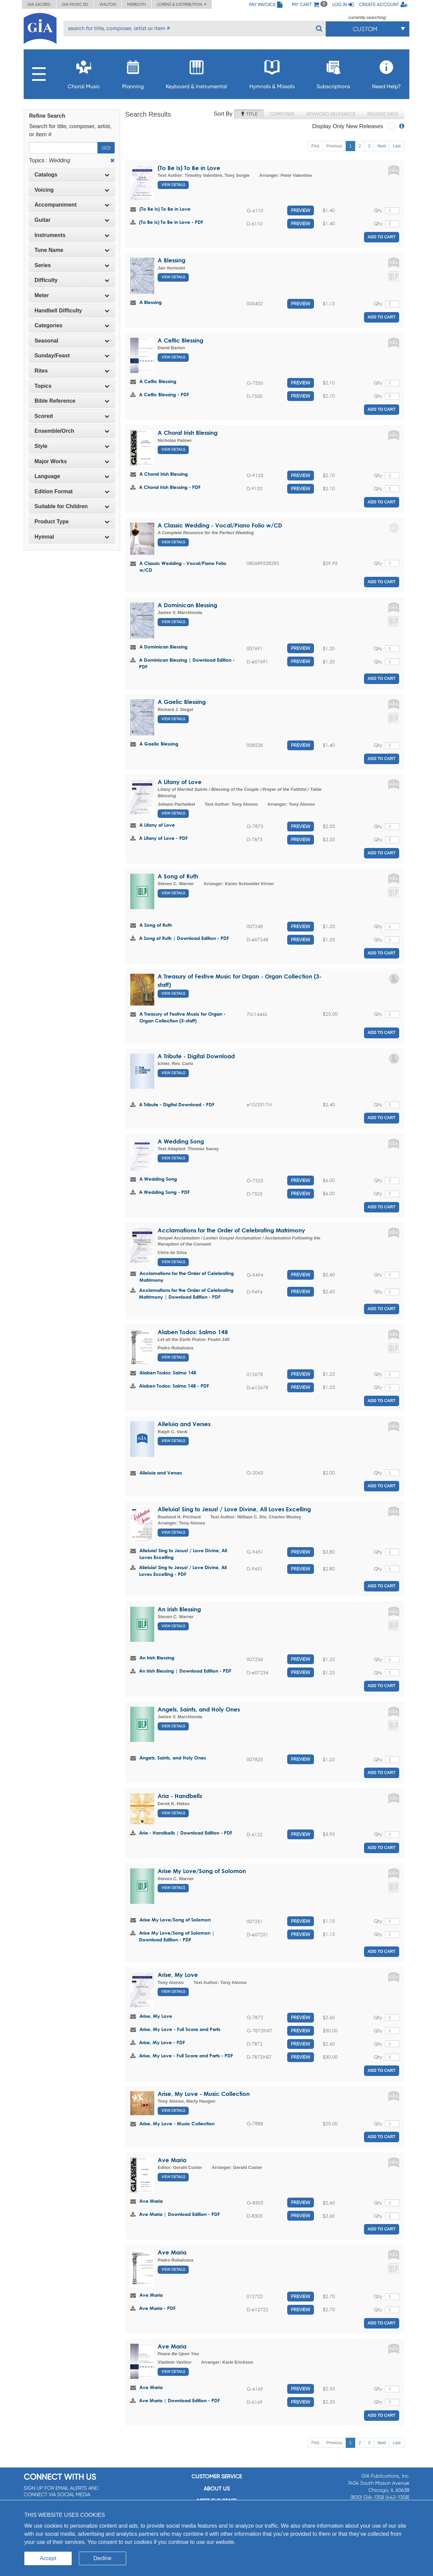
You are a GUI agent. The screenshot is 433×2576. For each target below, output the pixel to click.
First (315, 146)
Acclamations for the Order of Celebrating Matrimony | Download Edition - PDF (186, 1293)
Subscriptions (333, 72)
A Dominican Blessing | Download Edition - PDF (187, 663)
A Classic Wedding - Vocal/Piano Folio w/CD (220, 525)
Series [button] (72, 265)
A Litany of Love (180, 782)
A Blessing (171, 260)
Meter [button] (72, 295)
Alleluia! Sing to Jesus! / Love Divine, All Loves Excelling (234, 1509)
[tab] (71, 174)
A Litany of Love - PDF (163, 838)
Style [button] (72, 446)
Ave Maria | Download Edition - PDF (179, 2214)
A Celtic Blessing (180, 340)
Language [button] (72, 476)
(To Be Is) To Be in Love (189, 168)
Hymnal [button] (72, 537)
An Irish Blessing (179, 1609)
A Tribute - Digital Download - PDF (176, 1104)
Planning (133, 72)
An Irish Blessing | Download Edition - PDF (185, 1671)
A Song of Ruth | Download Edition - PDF (184, 938)
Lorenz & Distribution (181, 4)
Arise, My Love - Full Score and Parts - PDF (186, 2055)
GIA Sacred (39, 4)
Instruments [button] (72, 235)
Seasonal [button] (72, 341)
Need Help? (386, 72)
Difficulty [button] (72, 280)
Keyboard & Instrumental (196, 72)
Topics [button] (72, 386)
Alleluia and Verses (184, 1424)
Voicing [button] (72, 190)
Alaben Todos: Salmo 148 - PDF (174, 1386)
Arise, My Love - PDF (162, 2042)
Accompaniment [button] (72, 205)
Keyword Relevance (331, 114)
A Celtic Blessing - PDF (164, 394)
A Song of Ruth (178, 876)
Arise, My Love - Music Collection (204, 2093)
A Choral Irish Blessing (188, 432)
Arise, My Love (178, 1974)
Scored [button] (72, 416)
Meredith (136, 4)
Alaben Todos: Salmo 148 (193, 1332)
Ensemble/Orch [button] (72, 431)
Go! (106, 147)
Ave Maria (172, 2160)
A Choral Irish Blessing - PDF (170, 487)
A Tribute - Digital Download (196, 1056)
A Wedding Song (181, 1141)
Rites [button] (72, 371)
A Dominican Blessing (187, 605)
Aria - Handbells (180, 1796)
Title (248, 114)
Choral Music (84, 72)
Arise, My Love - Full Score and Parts (179, 2029)
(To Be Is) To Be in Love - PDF (171, 222)
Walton (107, 4)
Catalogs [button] (72, 175)
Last (397, 146)
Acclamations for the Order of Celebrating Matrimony (231, 1230)
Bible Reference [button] (72, 401)
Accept (48, 2558)
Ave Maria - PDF (157, 2308)
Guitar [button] (72, 220)
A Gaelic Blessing (182, 702)
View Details (173, 185)
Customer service (216, 2476)
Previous (334, 146)
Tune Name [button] (72, 250)
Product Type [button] (72, 521)
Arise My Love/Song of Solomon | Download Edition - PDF (176, 1936)
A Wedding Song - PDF (164, 1192)
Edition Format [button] (72, 491)
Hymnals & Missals (272, 72)
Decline (102, 2558)
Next (382, 146)
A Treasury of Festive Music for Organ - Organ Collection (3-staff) (182, 1017)
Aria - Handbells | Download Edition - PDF (185, 1833)
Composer (282, 114)
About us (217, 2488)
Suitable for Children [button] (72, 506)
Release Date (382, 114)
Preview (300, 210)
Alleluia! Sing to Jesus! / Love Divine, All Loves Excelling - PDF (183, 1570)
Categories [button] (72, 325)
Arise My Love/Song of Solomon (202, 1871)
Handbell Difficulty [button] (72, 310)
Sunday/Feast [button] (72, 355)
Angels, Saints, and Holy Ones (199, 1709)
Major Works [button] (72, 461)
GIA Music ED (75, 4)
